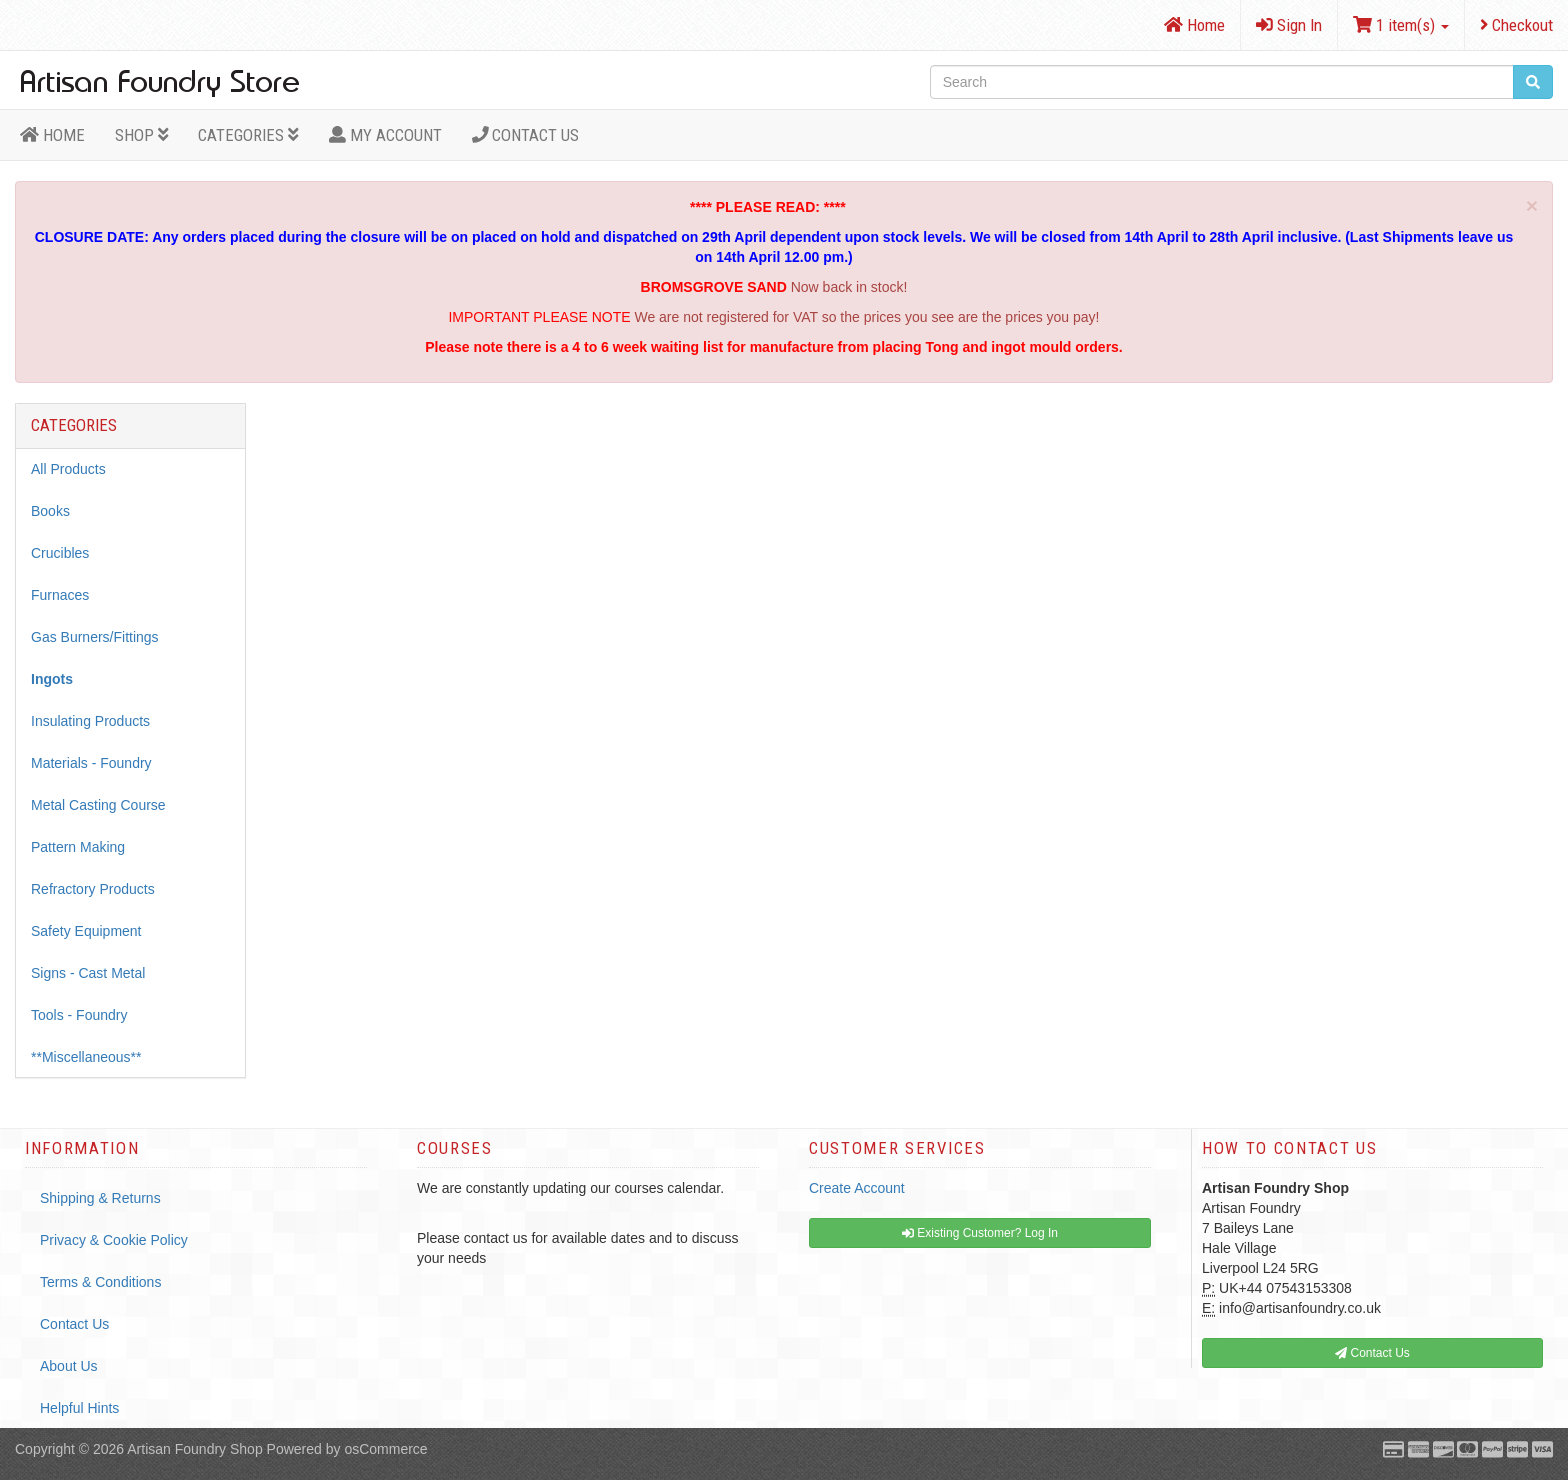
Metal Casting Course (98, 805)
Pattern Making (78, 847)
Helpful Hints (79, 1408)
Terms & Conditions (100, 1282)
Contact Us (526, 135)
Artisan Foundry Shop (194, 1449)
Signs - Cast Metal (88, 973)
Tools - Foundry (79, 1015)
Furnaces (60, 595)
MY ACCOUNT (385, 135)
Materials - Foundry (91, 763)
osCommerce (385, 1449)
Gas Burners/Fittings (95, 637)
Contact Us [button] (1372, 1353)
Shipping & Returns (100, 1198)
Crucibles (60, 553)
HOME (52, 135)
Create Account (857, 1188)
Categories (248, 135)
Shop (142, 135)
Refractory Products (93, 889)
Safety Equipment (86, 931)
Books (50, 511)
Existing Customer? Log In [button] (980, 1233)
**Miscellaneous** (86, 1057)
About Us (69, 1366)
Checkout (1516, 25)
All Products (68, 469)
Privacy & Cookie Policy (114, 1240)
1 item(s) (1401, 25)
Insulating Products (90, 721)
